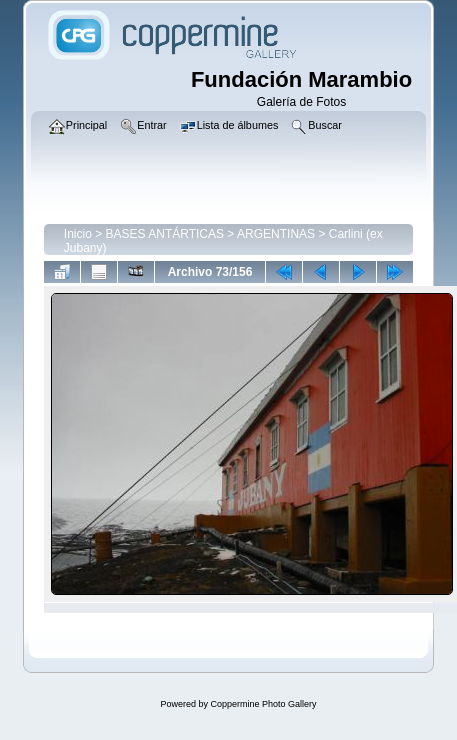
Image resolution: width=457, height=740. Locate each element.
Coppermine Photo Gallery (263, 704)
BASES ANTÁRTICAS (165, 234)
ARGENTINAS (276, 234)
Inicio (78, 234)
